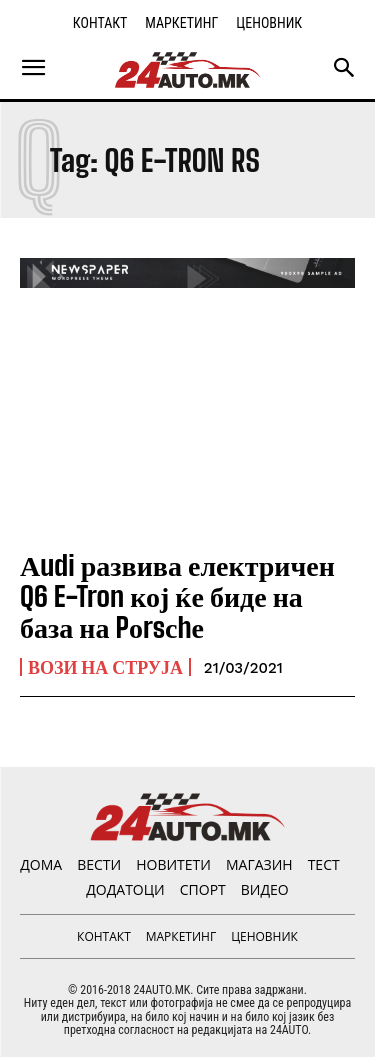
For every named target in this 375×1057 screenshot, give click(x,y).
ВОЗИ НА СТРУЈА (105, 667)
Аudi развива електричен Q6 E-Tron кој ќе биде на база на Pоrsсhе (177, 596)
